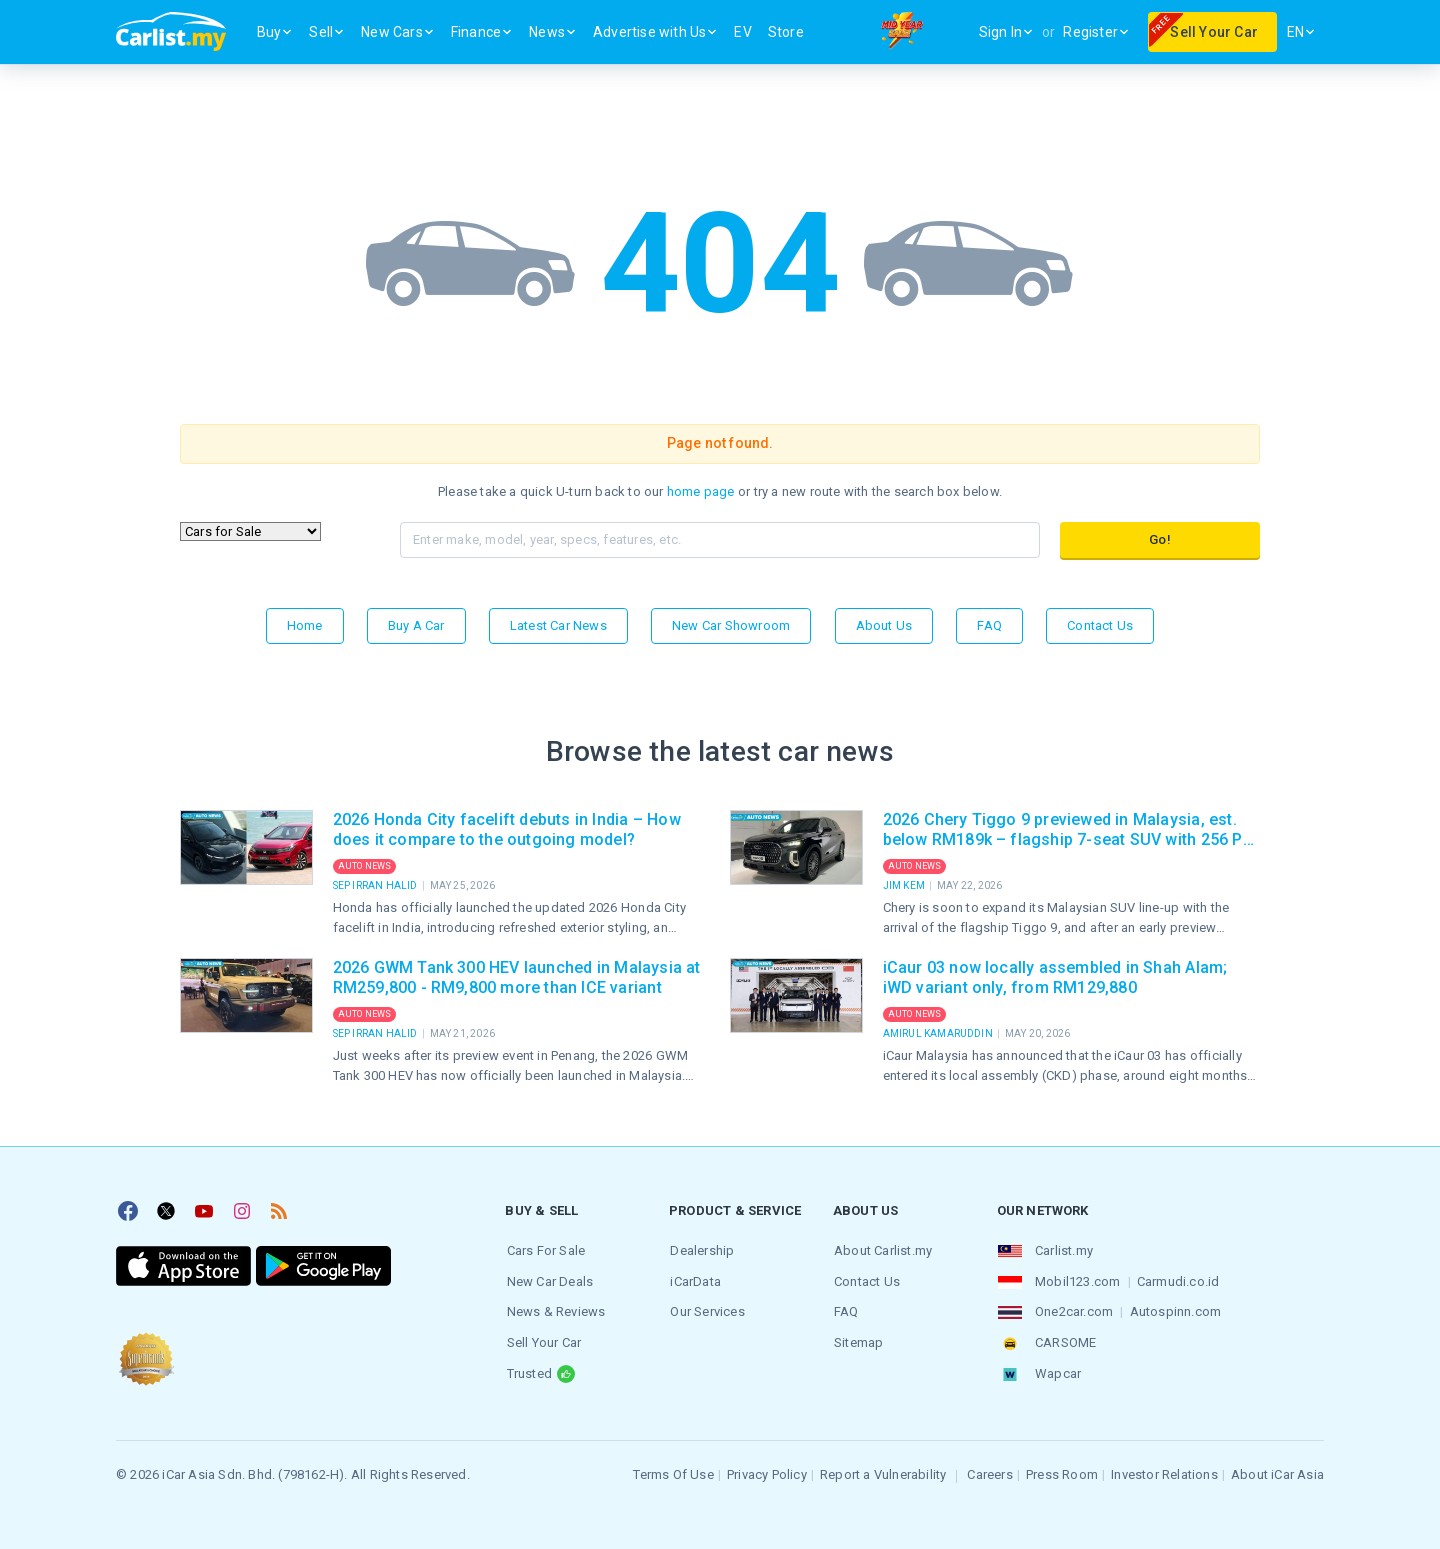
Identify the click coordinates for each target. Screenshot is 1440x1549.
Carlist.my (1063, 1250)
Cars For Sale (544, 1250)
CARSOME (1064, 1340)
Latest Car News (558, 625)
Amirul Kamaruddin (939, 1033)
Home (305, 625)
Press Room (1062, 1470)
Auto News (365, 866)
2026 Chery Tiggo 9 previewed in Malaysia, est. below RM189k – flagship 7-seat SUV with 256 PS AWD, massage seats (1068, 830)
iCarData (694, 1280)
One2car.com (1073, 1310)
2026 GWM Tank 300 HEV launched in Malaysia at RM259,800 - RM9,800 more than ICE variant (517, 977)
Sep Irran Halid (376, 885)
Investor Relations (1164, 1470)
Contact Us (1100, 625)
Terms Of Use (673, 1470)
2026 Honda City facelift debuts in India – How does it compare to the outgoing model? (507, 829)
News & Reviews (554, 1310)
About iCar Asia (1277, 1470)
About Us (884, 625)
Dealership (701, 1250)
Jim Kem (905, 885)
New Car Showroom (731, 625)
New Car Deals (548, 1280)
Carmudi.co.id (1177, 1280)
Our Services (706, 1310)
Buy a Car (416, 625)
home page (701, 491)
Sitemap (857, 1340)
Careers (989, 1470)
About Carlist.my (882, 1250)
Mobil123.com (1076, 1280)
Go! (1160, 539)
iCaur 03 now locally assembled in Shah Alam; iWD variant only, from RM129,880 (1055, 977)
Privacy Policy (767, 1470)
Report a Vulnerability (883, 1470)
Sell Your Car (542, 1340)
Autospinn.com (1174, 1310)
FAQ (989, 625)
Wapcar (1057, 1370)
